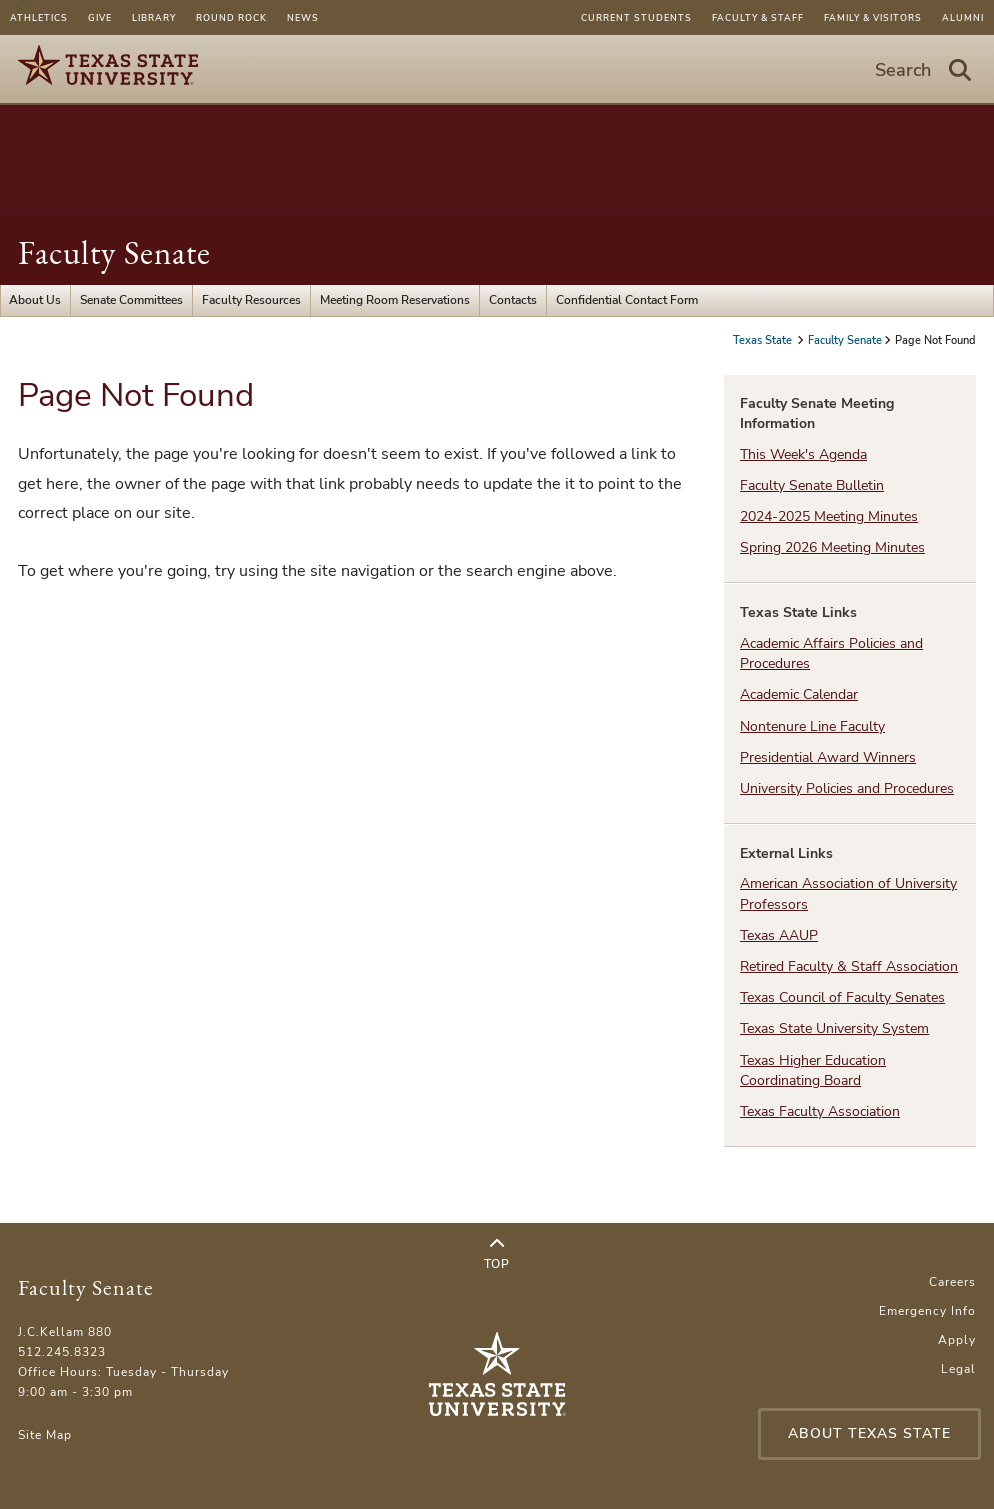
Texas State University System (834, 1028)
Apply (957, 1340)
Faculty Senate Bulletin (812, 485)
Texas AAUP (779, 935)
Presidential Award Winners (828, 757)
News (303, 18)
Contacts (513, 300)
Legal (958, 1369)
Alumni (963, 18)
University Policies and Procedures (847, 788)
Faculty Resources (251, 300)
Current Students (636, 18)
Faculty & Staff (758, 18)
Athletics (39, 18)
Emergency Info (927, 1311)
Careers (952, 1282)
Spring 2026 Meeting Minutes (832, 547)
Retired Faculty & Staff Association (849, 966)
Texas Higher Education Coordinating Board (813, 1070)
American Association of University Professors (848, 893)
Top (496, 1254)
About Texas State (869, 1433)
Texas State (764, 340)
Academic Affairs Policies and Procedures (831, 653)
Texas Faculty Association (820, 1111)
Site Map (45, 1435)
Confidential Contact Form (627, 300)
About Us (35, 300)
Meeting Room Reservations (395, 300)
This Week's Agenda (803, 454)
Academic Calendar (799, 694)
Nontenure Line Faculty (812, 726)
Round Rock (231, 18)
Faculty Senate (114, 252)
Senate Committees (131, 300)
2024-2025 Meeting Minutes (829, 516)
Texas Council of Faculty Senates (842, 997)
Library (154, 18)
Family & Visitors (873, 18)
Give (100, 18)
